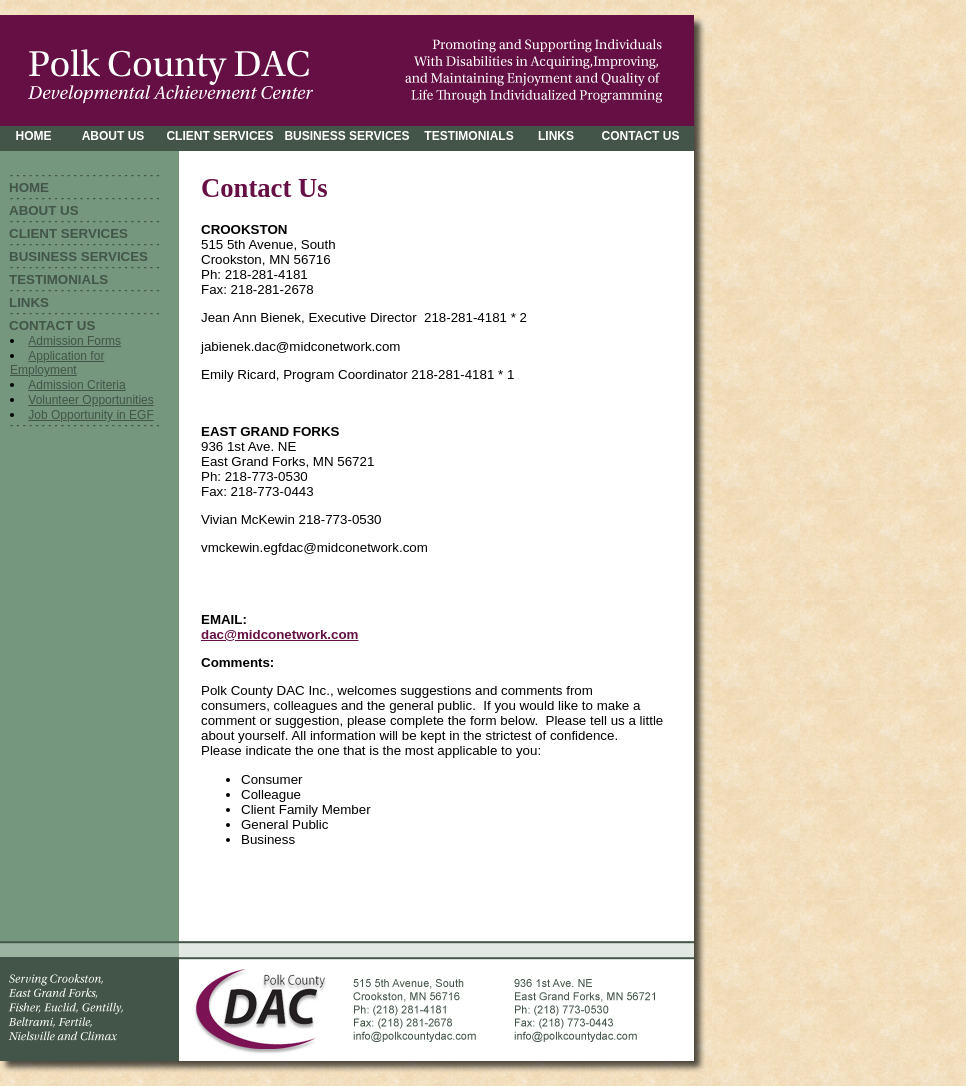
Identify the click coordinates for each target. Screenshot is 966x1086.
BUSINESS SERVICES (78, 256)
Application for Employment (57, 363)
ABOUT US (44, 210)
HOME (29, 187)
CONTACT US (52, 325)
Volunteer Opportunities (90, 400)
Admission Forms (74, 341)
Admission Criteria (76, 385)
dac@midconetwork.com (279, 634)
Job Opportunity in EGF (90, 415)
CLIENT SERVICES (68, 233)
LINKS (29, 302)
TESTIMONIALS (58, 279)
